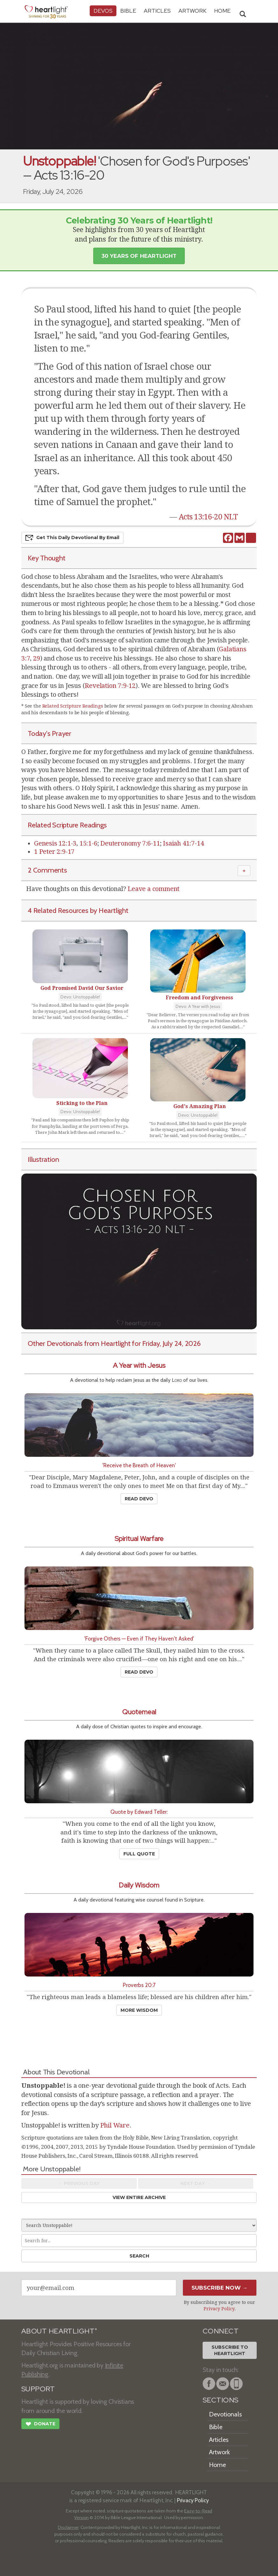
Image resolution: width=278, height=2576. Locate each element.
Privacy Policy (219, 2308)
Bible (128, 10)
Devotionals (225, 2414)
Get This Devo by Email (72, 538)
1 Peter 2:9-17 (54, 851)
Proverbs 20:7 (139, 1985)
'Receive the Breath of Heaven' (139, 1465)
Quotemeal (139, 1711)
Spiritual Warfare (139, 1538)
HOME (222, 10)
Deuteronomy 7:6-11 (130, 843)
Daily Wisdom (139, 1885)
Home (217, 2465)
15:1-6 (88, 843)
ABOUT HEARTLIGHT (59, 2331)
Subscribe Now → (219, 2288)
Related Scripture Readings (72, 706)
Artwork (192, 10)
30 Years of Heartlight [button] (139, 256)
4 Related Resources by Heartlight (78, 910)
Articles (157, 10)
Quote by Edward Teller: (139, 1811)
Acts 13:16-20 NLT (208, 516)
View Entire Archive (139, 2197)
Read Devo (139, 1499)
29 (36, 658)
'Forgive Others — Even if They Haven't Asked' (139, 1638)
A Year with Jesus (139, 1365)
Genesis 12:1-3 (55, 843)
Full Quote (139, 1854)
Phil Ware (114, 2125)
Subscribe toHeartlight (230, 2350)
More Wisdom (139, 2010)
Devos (103, 10)
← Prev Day (79, 2183)
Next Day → (195, 2183)
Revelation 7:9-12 (110, 685)
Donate (40, 2424)
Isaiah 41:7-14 (183, 843)
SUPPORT (38, 2389)
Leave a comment (153, 889)
